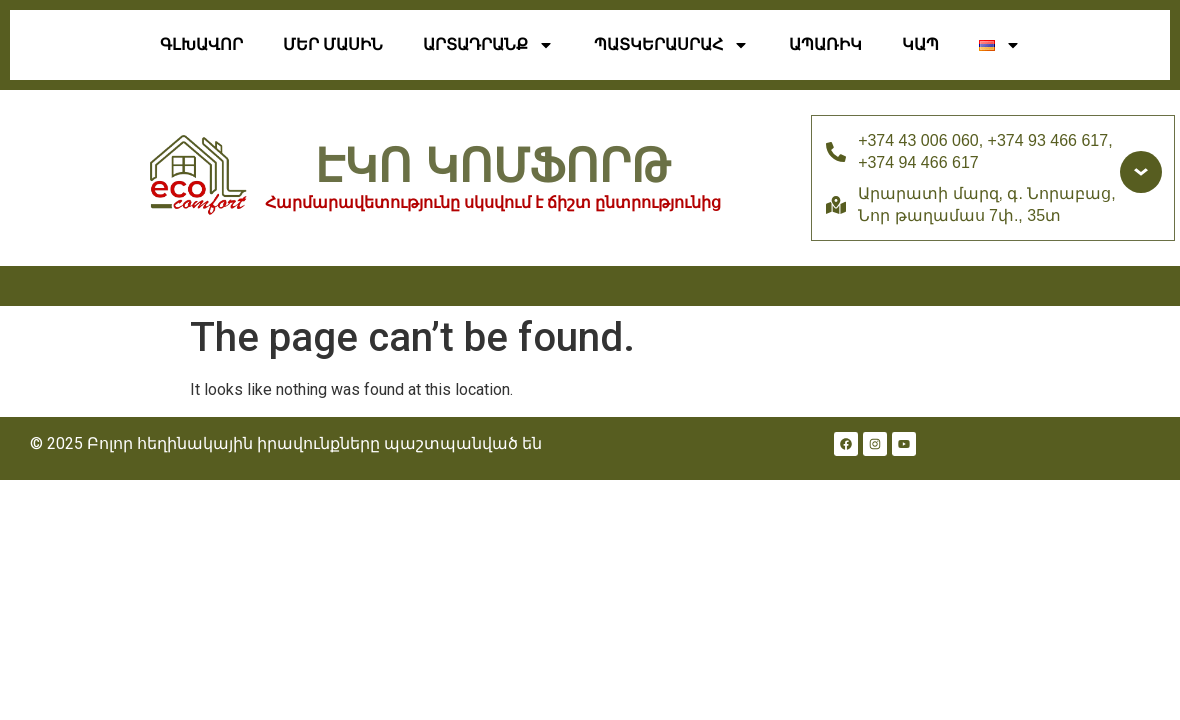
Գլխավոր (201, 44)
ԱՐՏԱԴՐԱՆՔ (488, 45)
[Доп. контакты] (1141, 172)
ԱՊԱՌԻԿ (825, 44)
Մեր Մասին (333, 44)
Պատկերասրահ (671, 45)
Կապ (920, 44)
